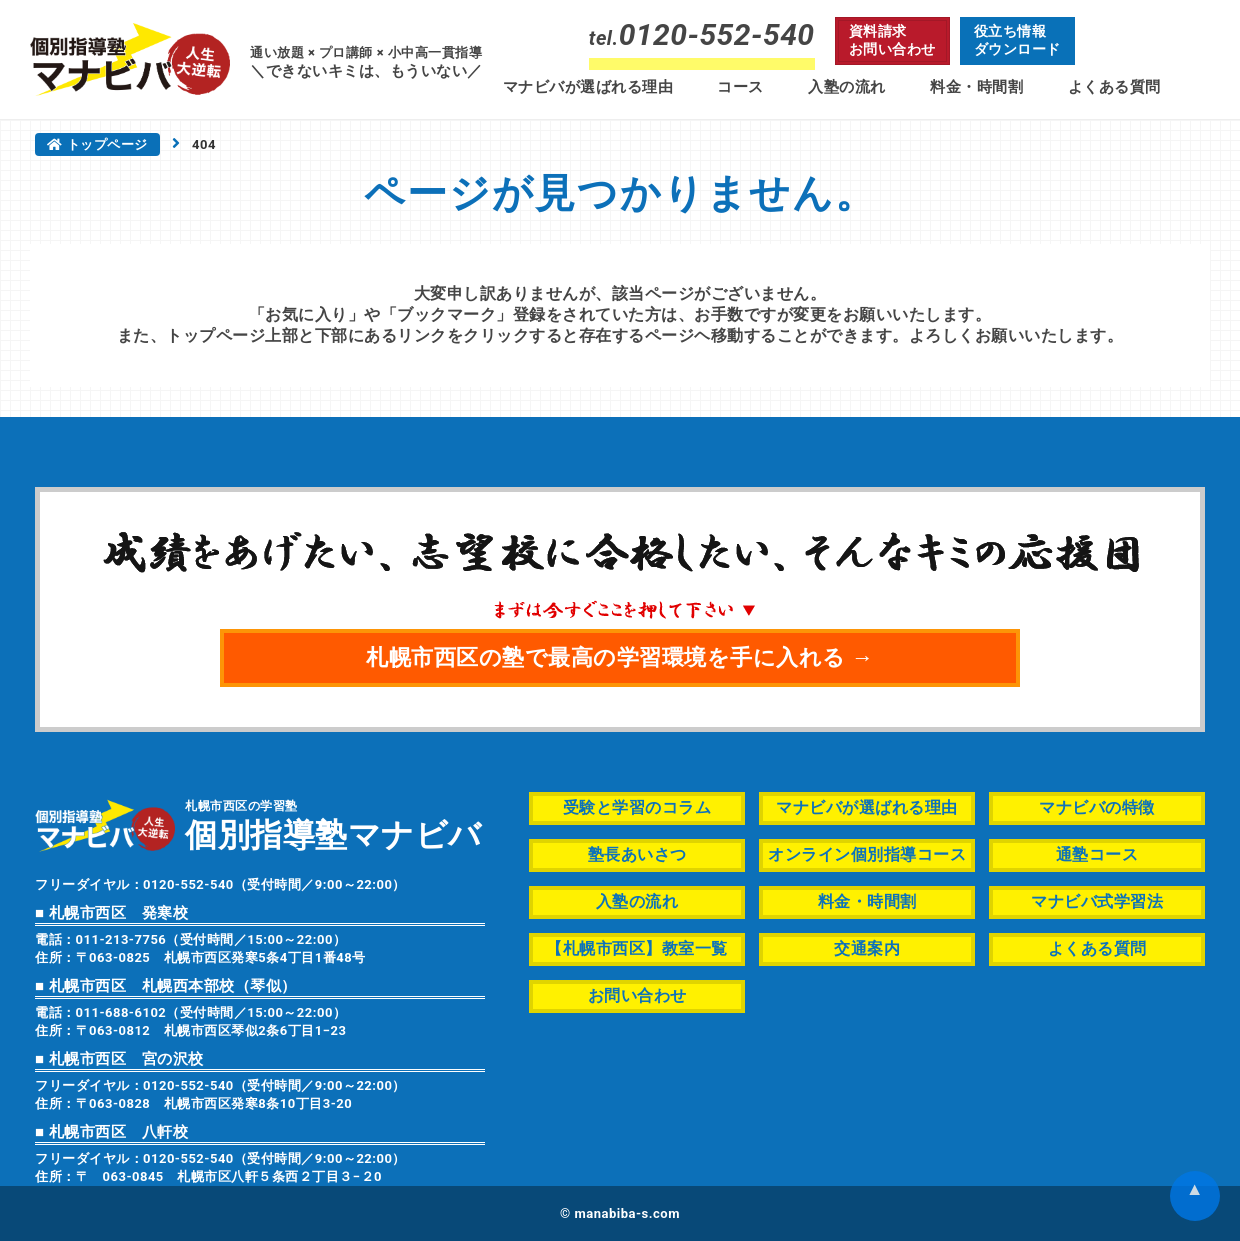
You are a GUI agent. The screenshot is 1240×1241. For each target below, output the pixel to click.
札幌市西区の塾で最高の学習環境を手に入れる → (620, 657)
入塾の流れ (847, 87)
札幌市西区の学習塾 (333, 824)
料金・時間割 (976, 87)
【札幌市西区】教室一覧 (637, 948)
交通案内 (867, 948)
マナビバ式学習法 (1097, 901)
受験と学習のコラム (637, 807)
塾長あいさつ (637, 854)
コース (740, 87)
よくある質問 (1114, 87)
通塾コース (1097, 854)
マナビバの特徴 (1097, 807)
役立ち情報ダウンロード (1017, 40)
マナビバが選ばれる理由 (588, 87)
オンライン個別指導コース (867, 854)
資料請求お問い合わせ (892, 40)
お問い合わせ (637, 995)
